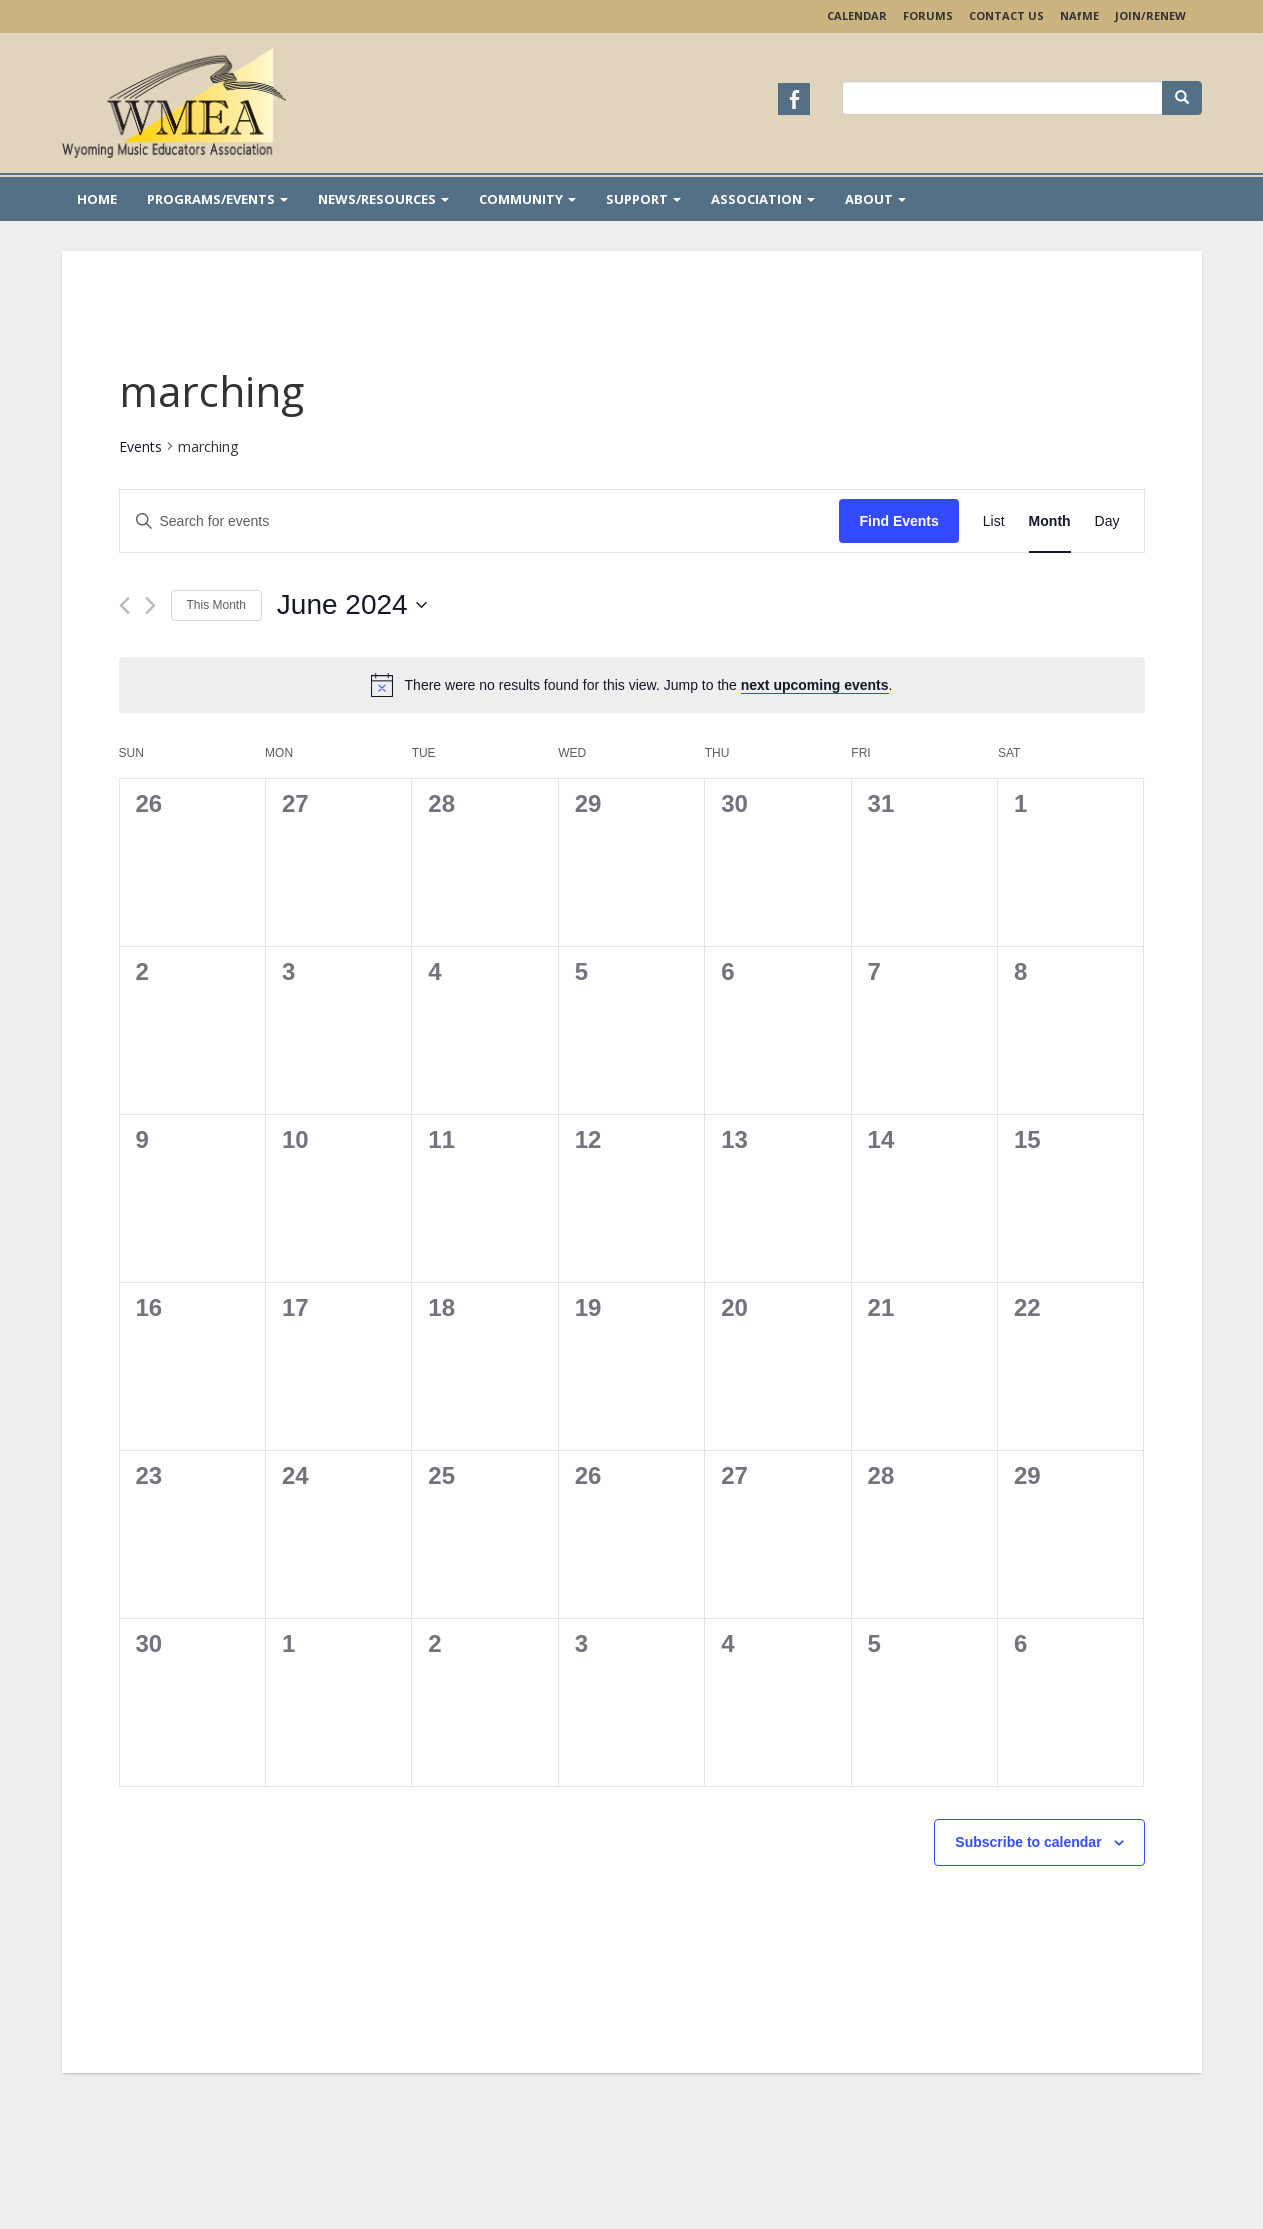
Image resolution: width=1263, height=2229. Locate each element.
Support (643, 199)
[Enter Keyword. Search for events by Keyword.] (480, 521)
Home (97, 199)
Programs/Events (217, 199)
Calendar (857, 15)
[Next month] (150, 605)
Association (763, 199)
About (875, 199)
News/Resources (383, 199)
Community (527, 199)
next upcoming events (815, 685)
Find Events (898, 521)
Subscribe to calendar (1028, 1842)
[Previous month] (124, 605)
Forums (928, 15)
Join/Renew (1150, 15)
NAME (1079, 15)
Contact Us (1006, 15)
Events (140, 446)
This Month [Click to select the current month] (216, 605)
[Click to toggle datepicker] (352, 605)
